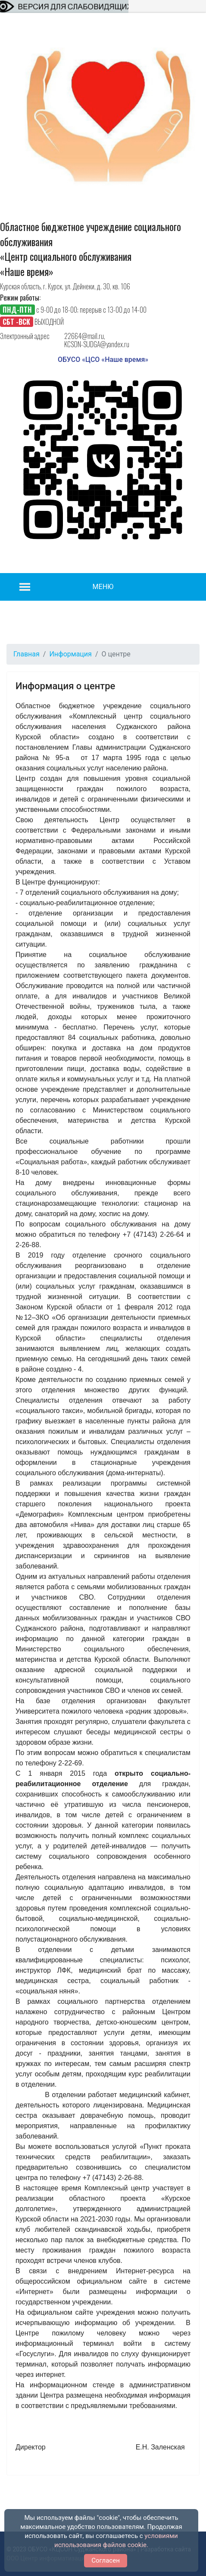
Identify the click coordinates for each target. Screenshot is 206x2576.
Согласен (105, 2560)
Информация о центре (65, 686)
